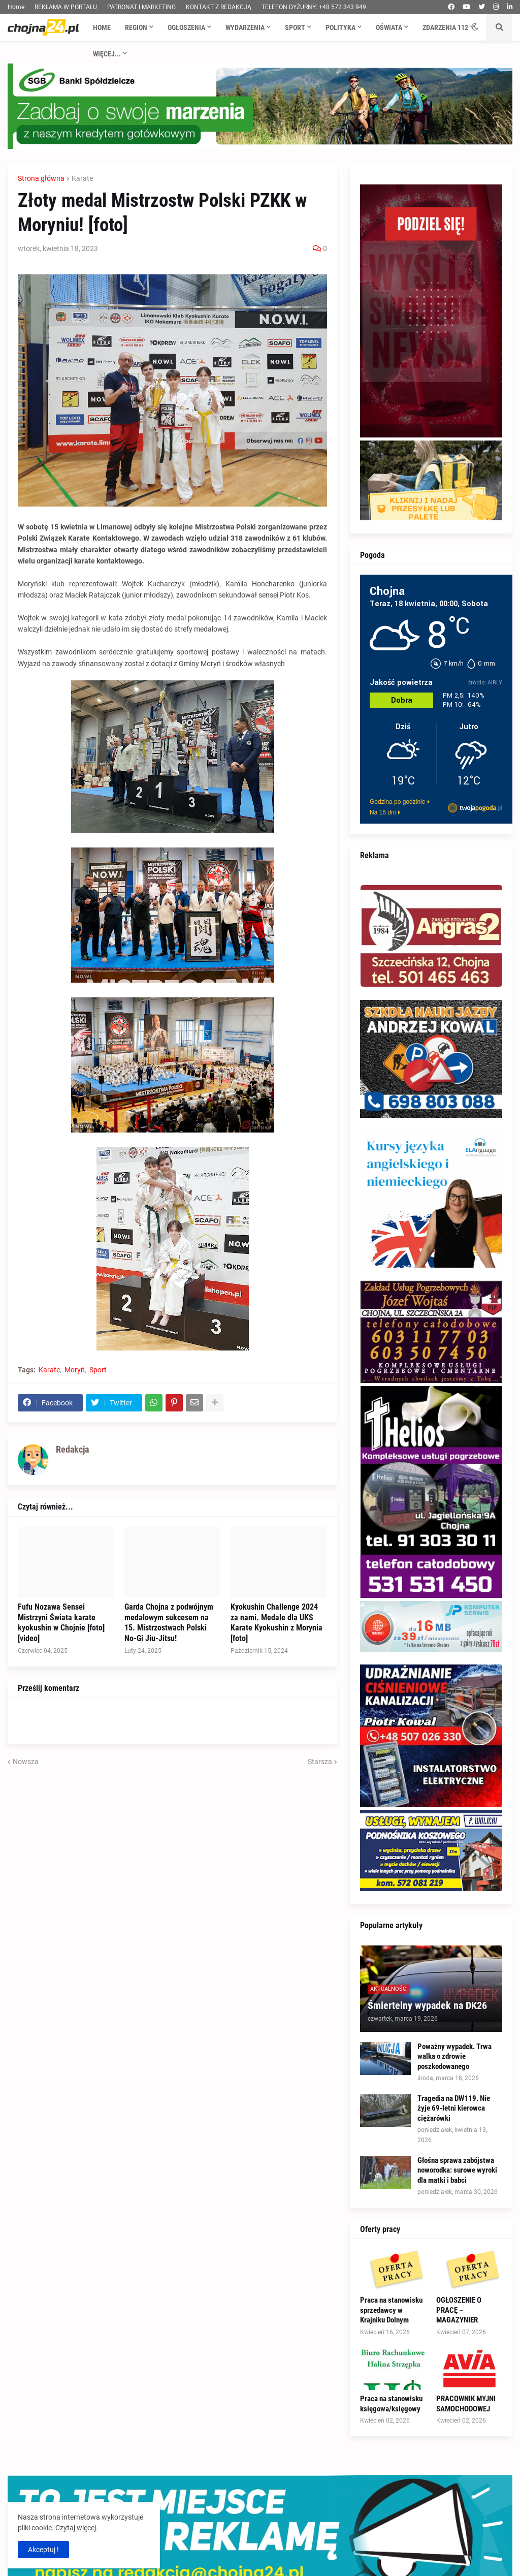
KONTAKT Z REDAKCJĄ (218, 7)
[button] (475, 27)
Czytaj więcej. (76, 2528)
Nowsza (26, 1761)
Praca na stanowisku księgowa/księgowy (391, 2403)
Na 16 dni (383, 812)
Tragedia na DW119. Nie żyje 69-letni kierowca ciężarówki (453, 2108)
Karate (82, 178)
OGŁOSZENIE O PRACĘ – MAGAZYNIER (458, 2310)
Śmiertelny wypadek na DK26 (427, 2005)
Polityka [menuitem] (340, 27)
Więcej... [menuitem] (107, 54)
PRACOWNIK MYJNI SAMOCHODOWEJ (466, 2403)
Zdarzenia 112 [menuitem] (445, 27)
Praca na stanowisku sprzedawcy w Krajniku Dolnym (391, 2310)
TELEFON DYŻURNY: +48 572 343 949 (314, 7)
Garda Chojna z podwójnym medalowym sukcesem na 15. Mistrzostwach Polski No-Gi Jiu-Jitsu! (168, 1622)
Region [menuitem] (136, 27)
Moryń (74, 1369)
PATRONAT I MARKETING (141, 7)
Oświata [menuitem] (389, 27)
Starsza (320, 1761)
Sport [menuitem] (295, 27)
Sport (98, 1369)
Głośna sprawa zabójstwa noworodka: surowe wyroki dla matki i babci (457, 2170)
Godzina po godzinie (397, 801)
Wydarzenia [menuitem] (245, 27)
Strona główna (41, 178)
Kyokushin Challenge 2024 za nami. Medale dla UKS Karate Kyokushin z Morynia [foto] (276, 1622)
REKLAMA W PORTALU (66, 7)
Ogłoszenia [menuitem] (186, 27)
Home (16, 7)
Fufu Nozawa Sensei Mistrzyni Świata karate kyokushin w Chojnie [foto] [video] (61, 1622)
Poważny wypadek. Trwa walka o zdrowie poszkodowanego (454, 2056)
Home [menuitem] (102, 27)
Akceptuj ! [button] (43, 2550)
